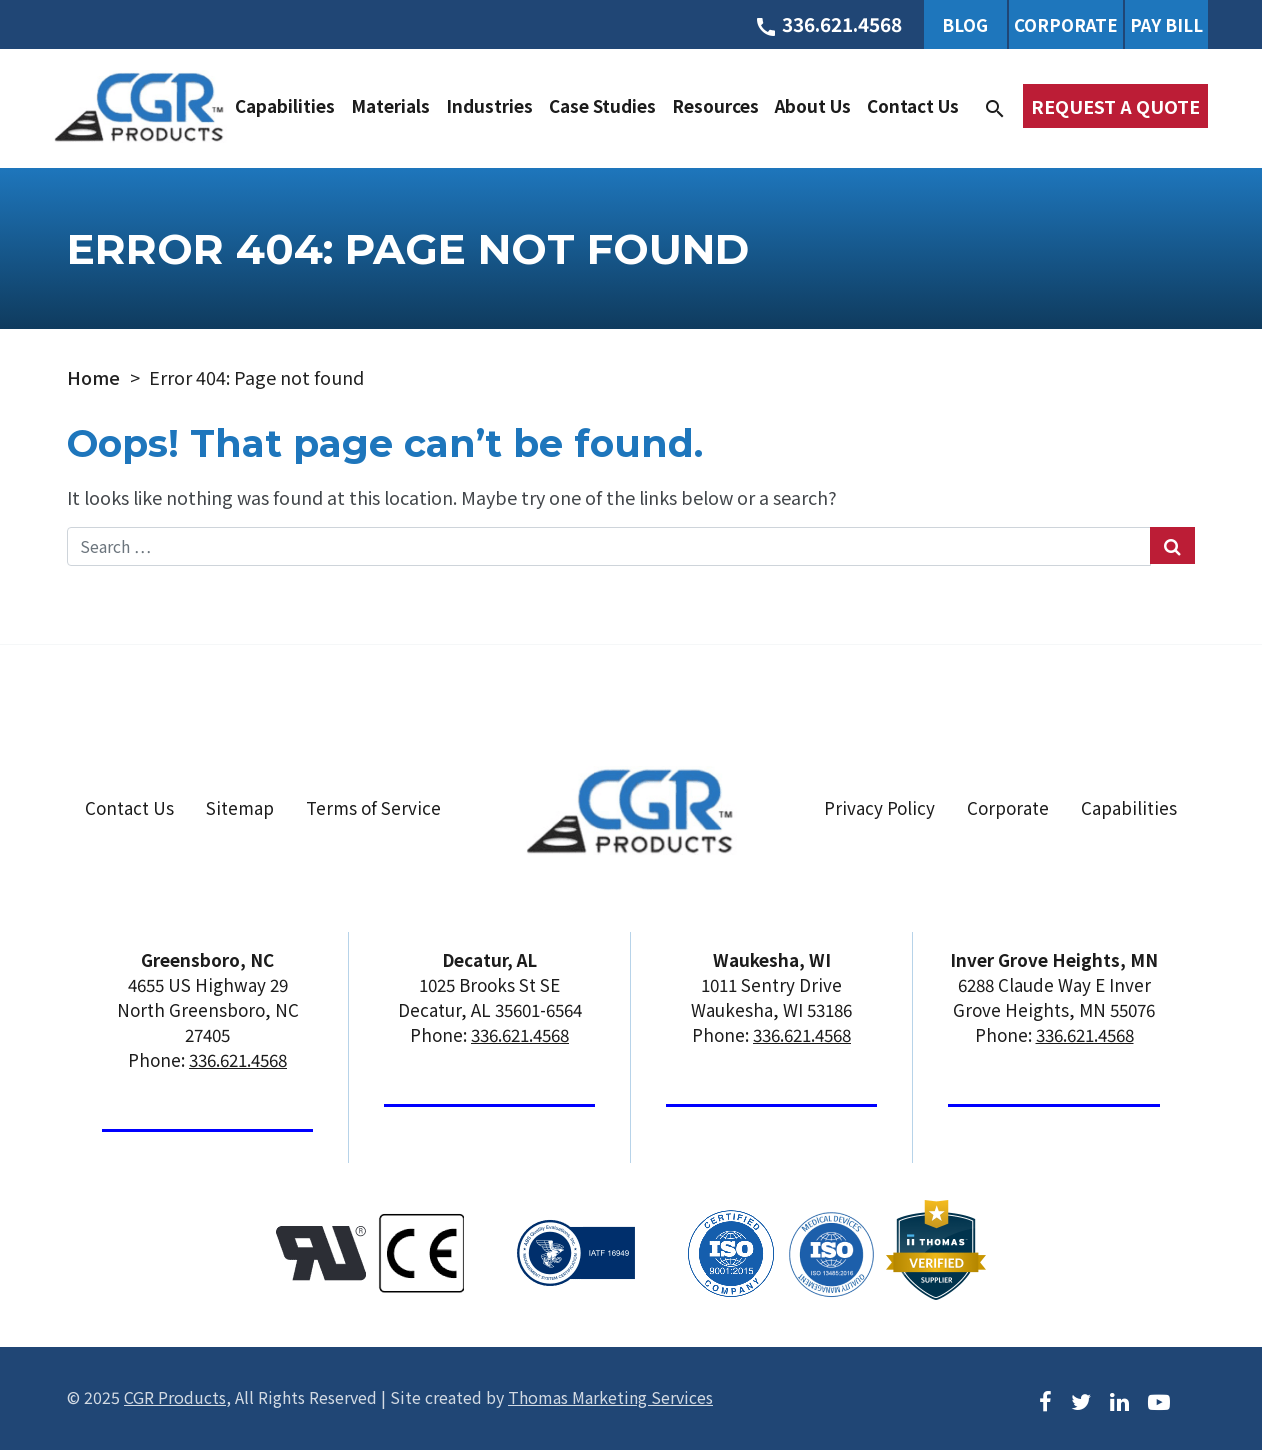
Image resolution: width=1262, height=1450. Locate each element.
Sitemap (240, 807)
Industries (489, 105)
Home (93, 377)
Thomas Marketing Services (610, 1397)
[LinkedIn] (1119, 1399)
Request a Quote (1115, 106)
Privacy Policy (879, 807)
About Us (813, 105)
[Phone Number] (828, 24)
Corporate (1066, 24)
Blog (965, 24)
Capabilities (285, 105)
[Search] (995, 106)
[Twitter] (1081, 1399)
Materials (390, 105)
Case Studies (602, 105)
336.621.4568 (238, 1059)
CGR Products (175, 1397)
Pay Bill (1166, 24)
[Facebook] (1045, 1399)
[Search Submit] (1171, 546)
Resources (715, 105)
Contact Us (913, 105)
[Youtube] (1159, 1399)
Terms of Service (373, 807)
